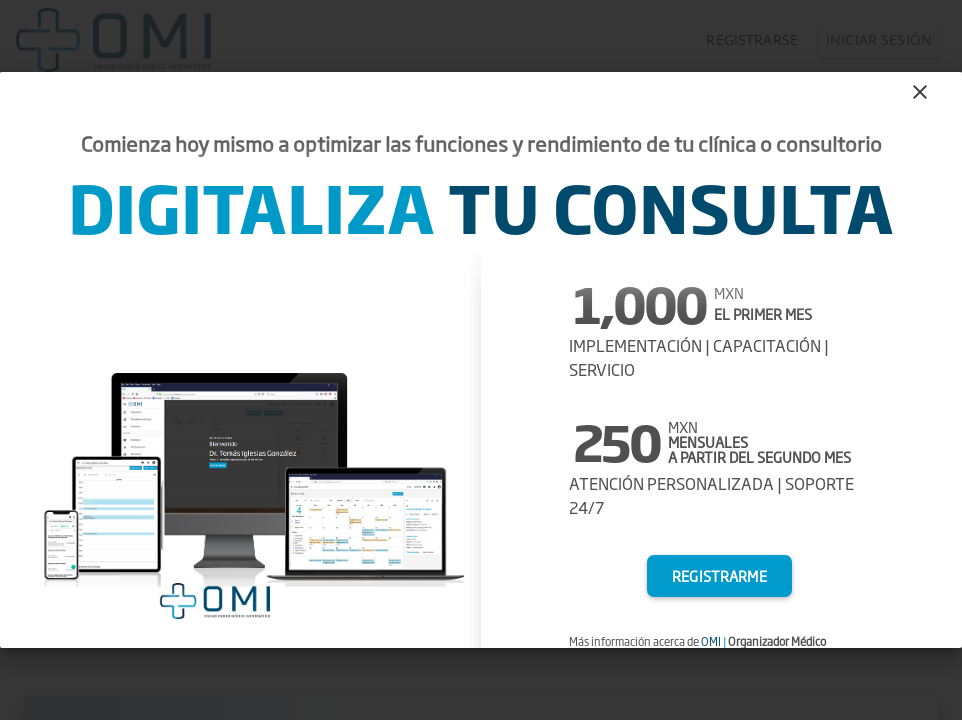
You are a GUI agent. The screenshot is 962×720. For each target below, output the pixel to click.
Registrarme (719, 576)
